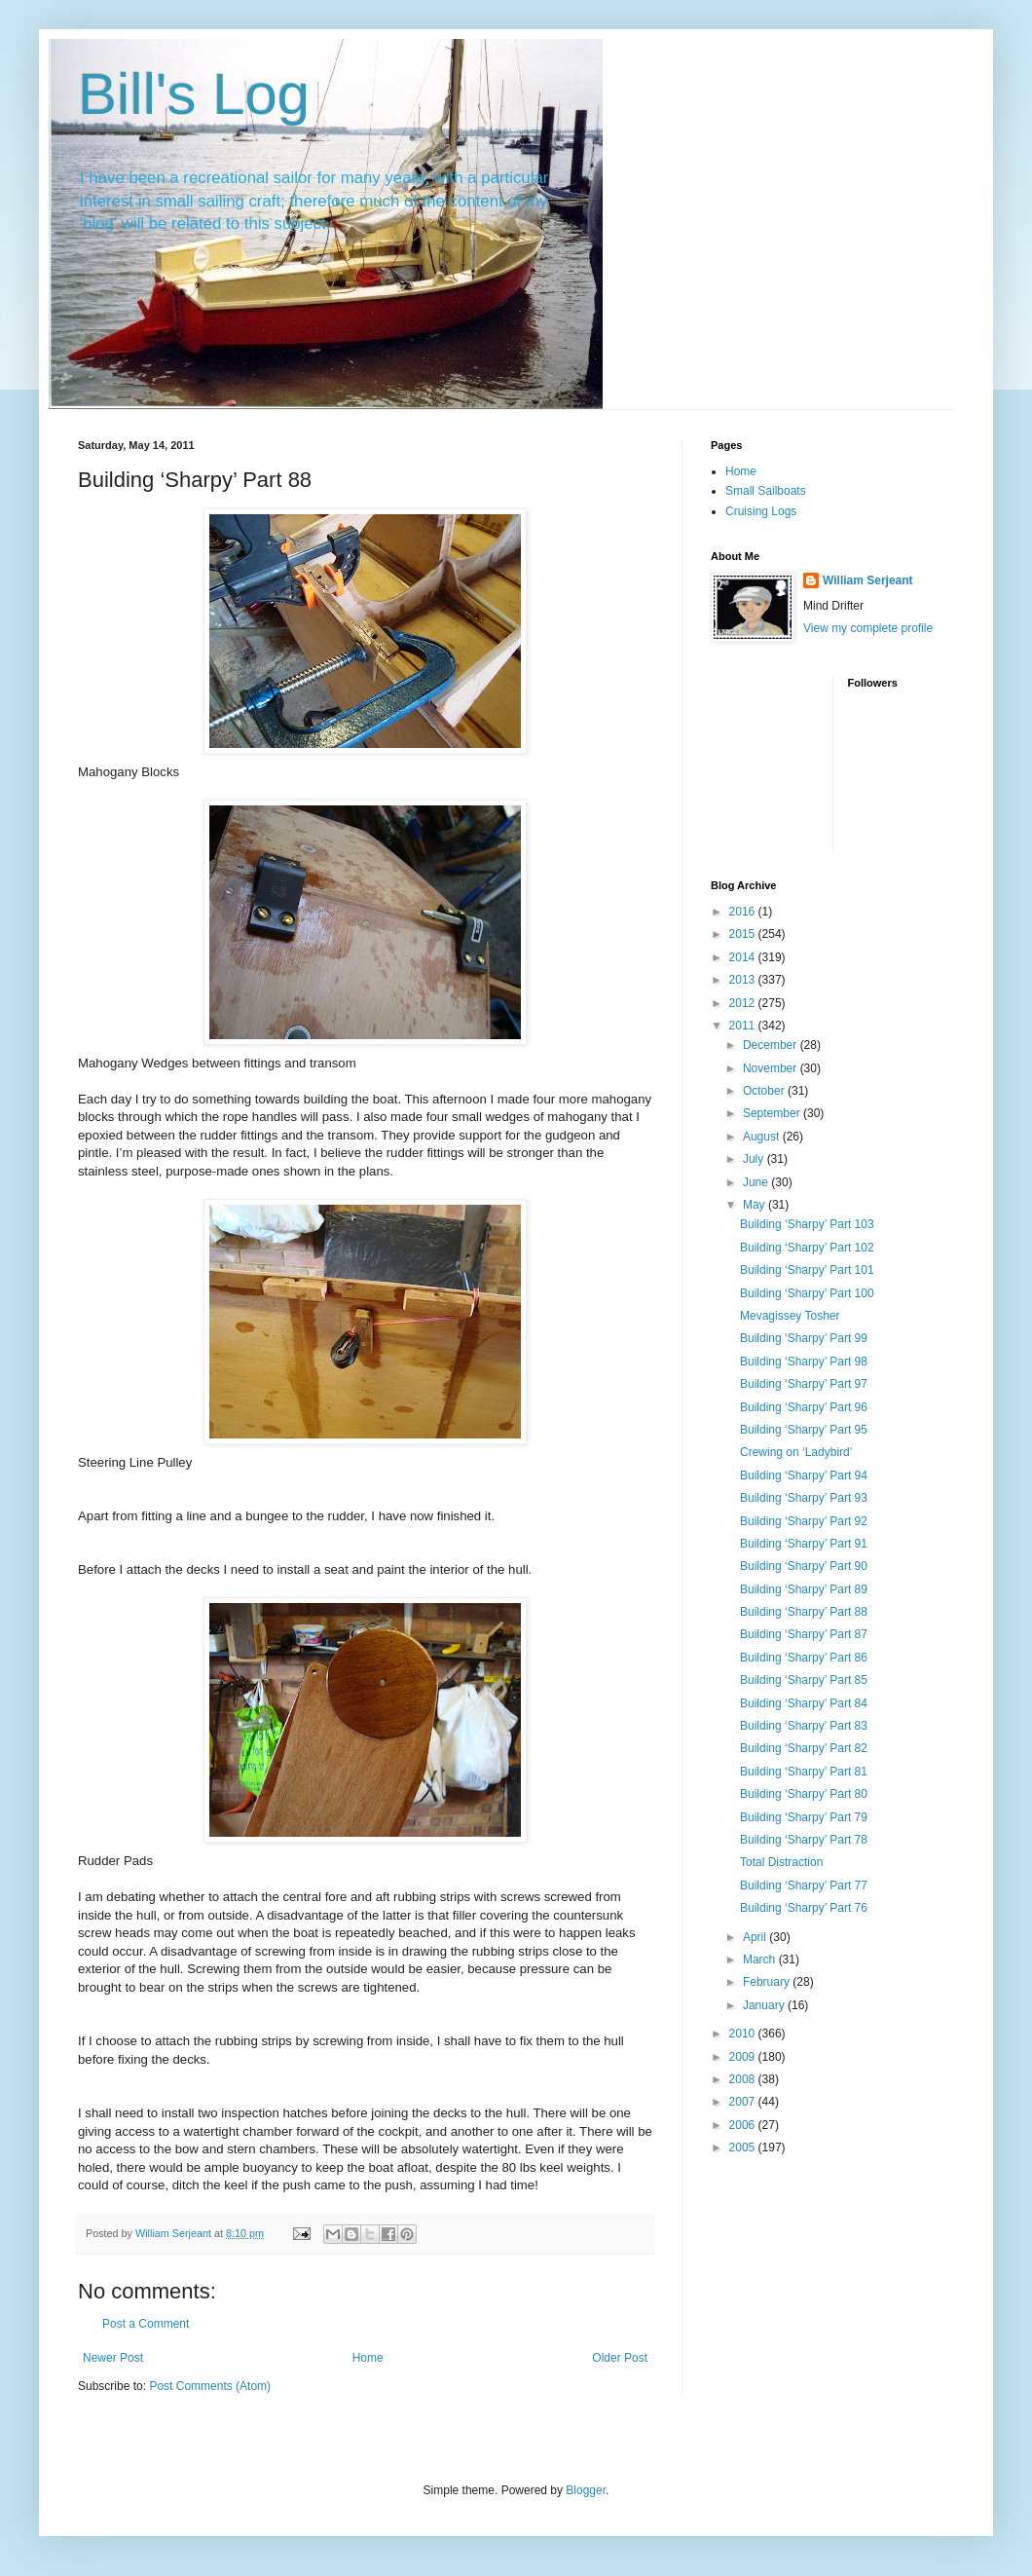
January (765, 2005)
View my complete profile (868, 628)
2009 (743, 2057)
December (771, 1045)
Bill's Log (194, 94)
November (771, 1068)
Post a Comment (145, 2324)
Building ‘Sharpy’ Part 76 (803, 1908)
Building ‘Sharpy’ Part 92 (803, 1521)
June (757, 1182)
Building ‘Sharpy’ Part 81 (803, 1771)
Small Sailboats (765, 491)
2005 (743, 2147)
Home (368, 2358)
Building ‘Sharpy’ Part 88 (803, 1612)
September (773, 1113)
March (761, 1959)
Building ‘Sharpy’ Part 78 (803, 1840)
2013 (743, 980)
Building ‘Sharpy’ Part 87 (803, 1634)
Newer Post (113, 2358)
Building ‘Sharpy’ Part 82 (803, 1748)
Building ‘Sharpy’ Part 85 (803, 1680)
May (755, 1205)
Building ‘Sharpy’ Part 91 (803, 1543)
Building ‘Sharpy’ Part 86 (803, 1657)
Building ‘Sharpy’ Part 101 (807, 1270)
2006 (743, 2125)
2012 (743, 1003)
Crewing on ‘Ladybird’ (796, 1452)
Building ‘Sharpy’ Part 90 (803, 1566)
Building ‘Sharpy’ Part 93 (803, 1498)
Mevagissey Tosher (790, 1316)
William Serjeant (868, 580)
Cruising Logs (760, 511)
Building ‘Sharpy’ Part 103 (807, 1224)
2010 (743, 2033)
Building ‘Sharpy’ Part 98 (803, 1361)
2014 (743, 957)
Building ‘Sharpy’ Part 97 (803, 1384)
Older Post (619, 2358)
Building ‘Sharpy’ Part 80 (803, 1794)
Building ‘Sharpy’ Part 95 (803, 1430)
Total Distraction (781, 1862)
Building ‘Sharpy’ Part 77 (803, 1885)
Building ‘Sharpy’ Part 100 (807, 1293)
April (756, 1937)
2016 (743, 911)
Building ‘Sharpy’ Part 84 (803, 1703)
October (765, 1091)
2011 (743, 1025)
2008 (743, 2079)
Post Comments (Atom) (210, 2386)
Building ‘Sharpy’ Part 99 (803, 1338)
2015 (743, 934)
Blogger (586, 2490)
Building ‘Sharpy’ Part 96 (803, 1407)
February (767, 1982)
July (755, 1159)
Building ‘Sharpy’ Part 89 (803, 1589)
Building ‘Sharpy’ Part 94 (803, 1475)
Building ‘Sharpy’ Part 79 (803, 1817)
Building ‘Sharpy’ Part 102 (807, 1247)
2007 (743, 2102)
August (763, 1136)
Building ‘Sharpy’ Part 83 (803, 1726)
